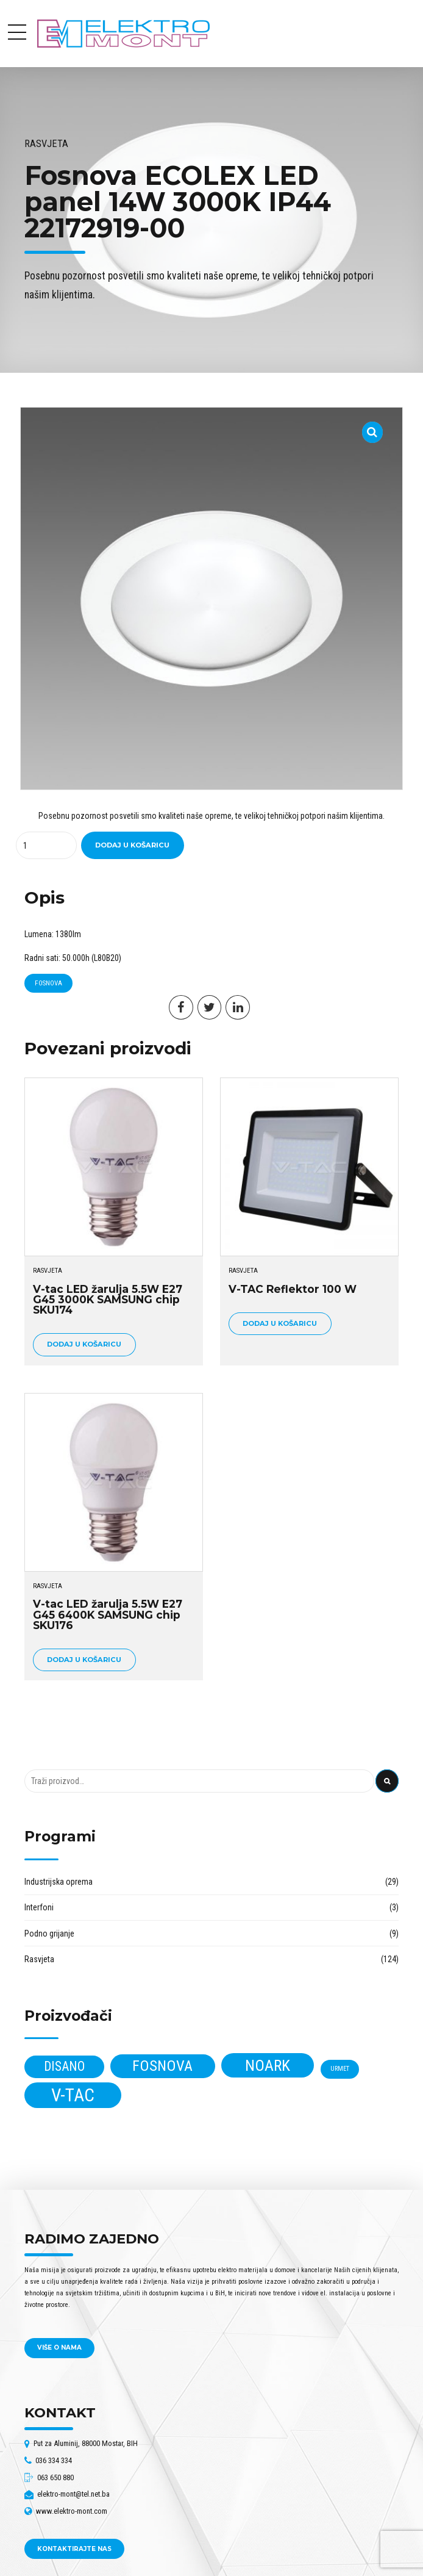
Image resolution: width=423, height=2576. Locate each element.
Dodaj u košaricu (132, 845)
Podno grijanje (49, 1933)
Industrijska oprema (58, 1882)
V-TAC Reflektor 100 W (293, 1289)
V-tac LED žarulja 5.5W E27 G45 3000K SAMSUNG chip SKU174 (107, 1300)
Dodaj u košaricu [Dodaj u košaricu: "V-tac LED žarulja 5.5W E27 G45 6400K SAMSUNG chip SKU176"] (84, 1659)
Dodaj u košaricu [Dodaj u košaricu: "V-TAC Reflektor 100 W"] (280, 1323)
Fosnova (48, 983)
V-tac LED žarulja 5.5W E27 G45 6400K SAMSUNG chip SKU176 (107, 1614)
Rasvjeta (46, 143)
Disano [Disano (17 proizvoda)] (64, 2066)
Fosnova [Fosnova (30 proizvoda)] (162, 2065)
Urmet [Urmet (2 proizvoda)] (339, 2069)
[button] (372, 425)
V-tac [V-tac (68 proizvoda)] (72, 2095)
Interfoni (39, 1907)
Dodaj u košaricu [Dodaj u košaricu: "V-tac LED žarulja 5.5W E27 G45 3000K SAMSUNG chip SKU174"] (84, 1344)
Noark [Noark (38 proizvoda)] (267, 2065)
